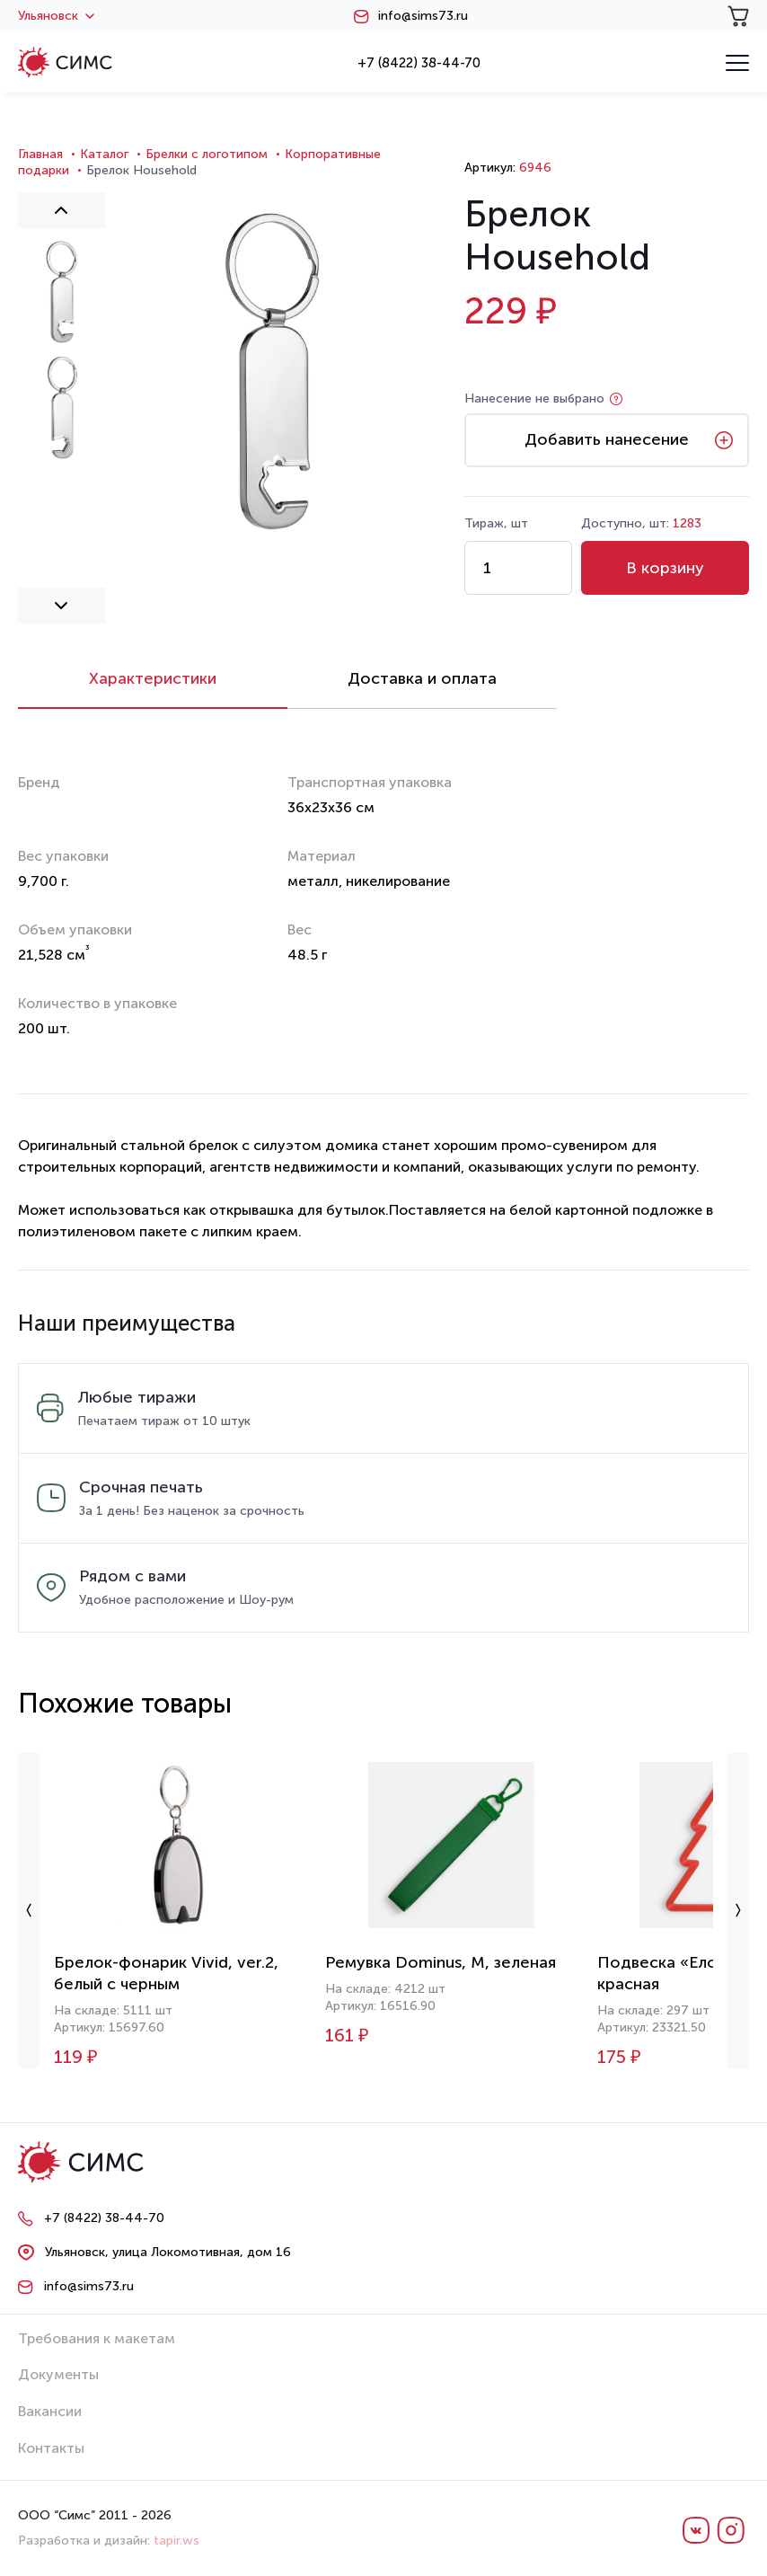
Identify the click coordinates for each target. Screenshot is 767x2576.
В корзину (665, 568)
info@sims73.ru (423, 16)
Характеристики (152, 678)
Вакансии (50, 2411)
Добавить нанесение (607, 439)
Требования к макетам (96, 2338)
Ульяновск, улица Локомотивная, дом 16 (168, 2252)
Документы (58, 2374)
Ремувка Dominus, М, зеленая (440, 1962)
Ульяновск (56, 16)
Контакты (51, 2447)
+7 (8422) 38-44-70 (418, 63)
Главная (40, 154)
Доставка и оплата (422, 678)
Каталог (104, 154)
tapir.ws (176, 2540)
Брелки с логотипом (206, 154)
